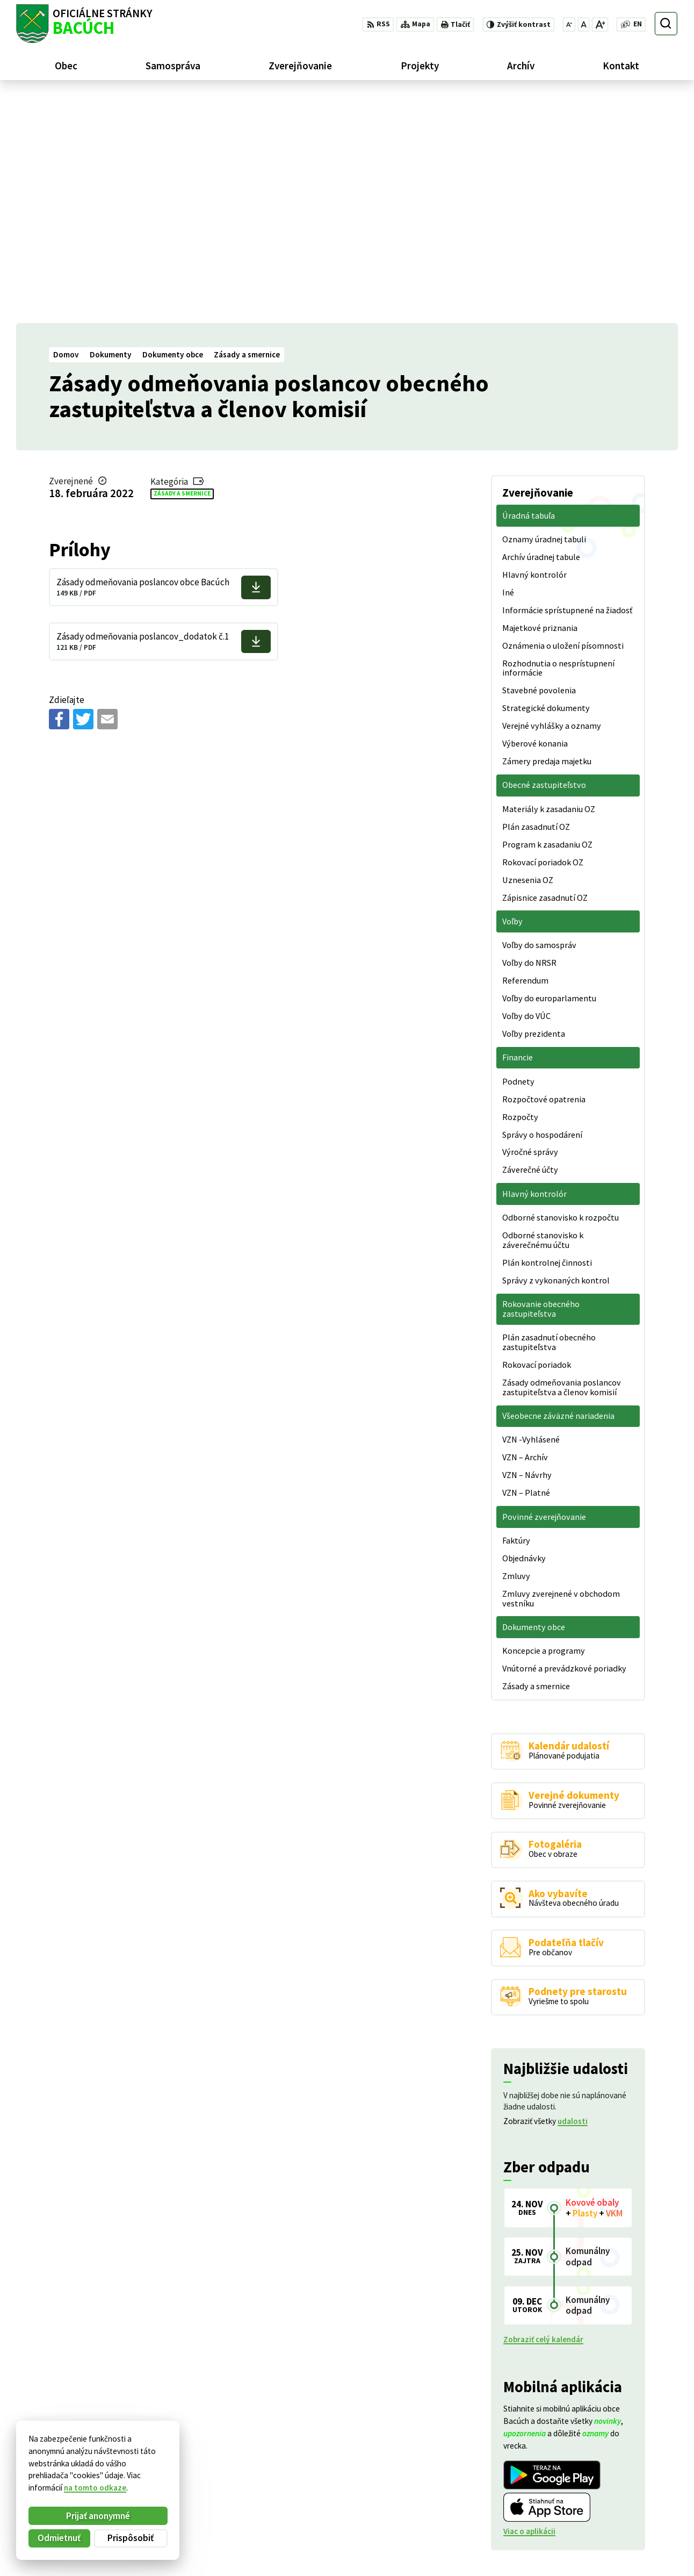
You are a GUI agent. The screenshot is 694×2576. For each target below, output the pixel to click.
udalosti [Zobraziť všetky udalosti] (573, 1895)
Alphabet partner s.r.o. (149, 2461)
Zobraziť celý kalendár (543, 2113)
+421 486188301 (622, 2508)
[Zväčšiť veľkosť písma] (599, 24)
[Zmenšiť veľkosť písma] (569, 24)
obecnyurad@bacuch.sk (635, 2521)
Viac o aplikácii (529, 2305)
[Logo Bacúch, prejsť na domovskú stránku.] (84, 23)
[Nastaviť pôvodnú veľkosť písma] (583, 24)
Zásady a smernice (182, 267)
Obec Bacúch (96, 2471)
